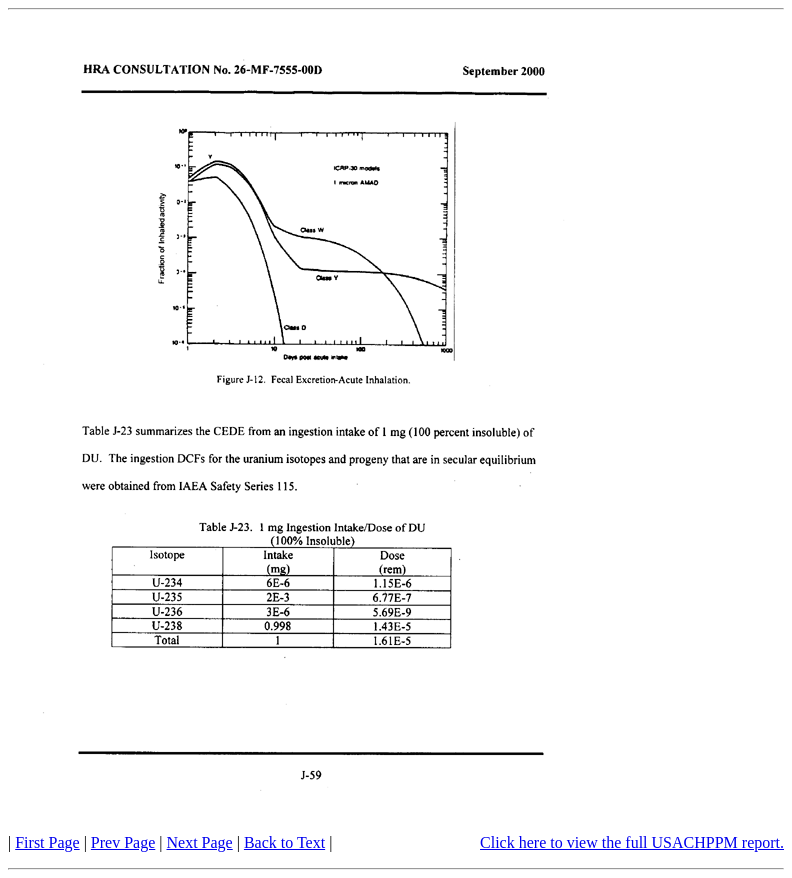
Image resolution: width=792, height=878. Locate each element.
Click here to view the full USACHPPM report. (632, 842)
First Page (47, 842)
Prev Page (123, 842)
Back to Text (284, 842)
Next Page (200, 842)
